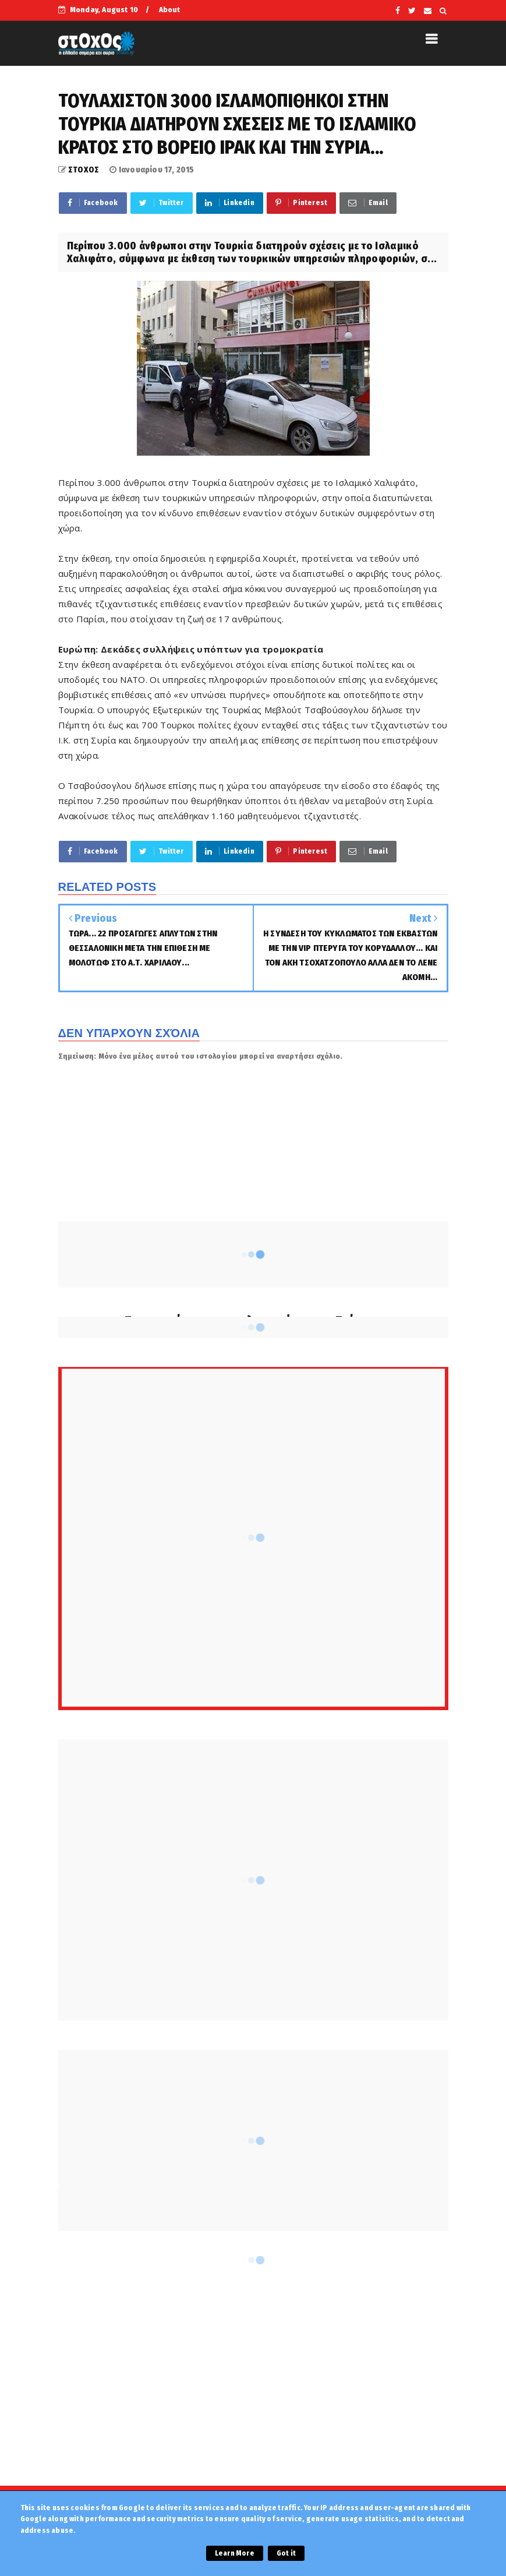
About (170, 9)
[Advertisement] (253, 2380)
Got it (286, 2553)
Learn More (234, 2553)
